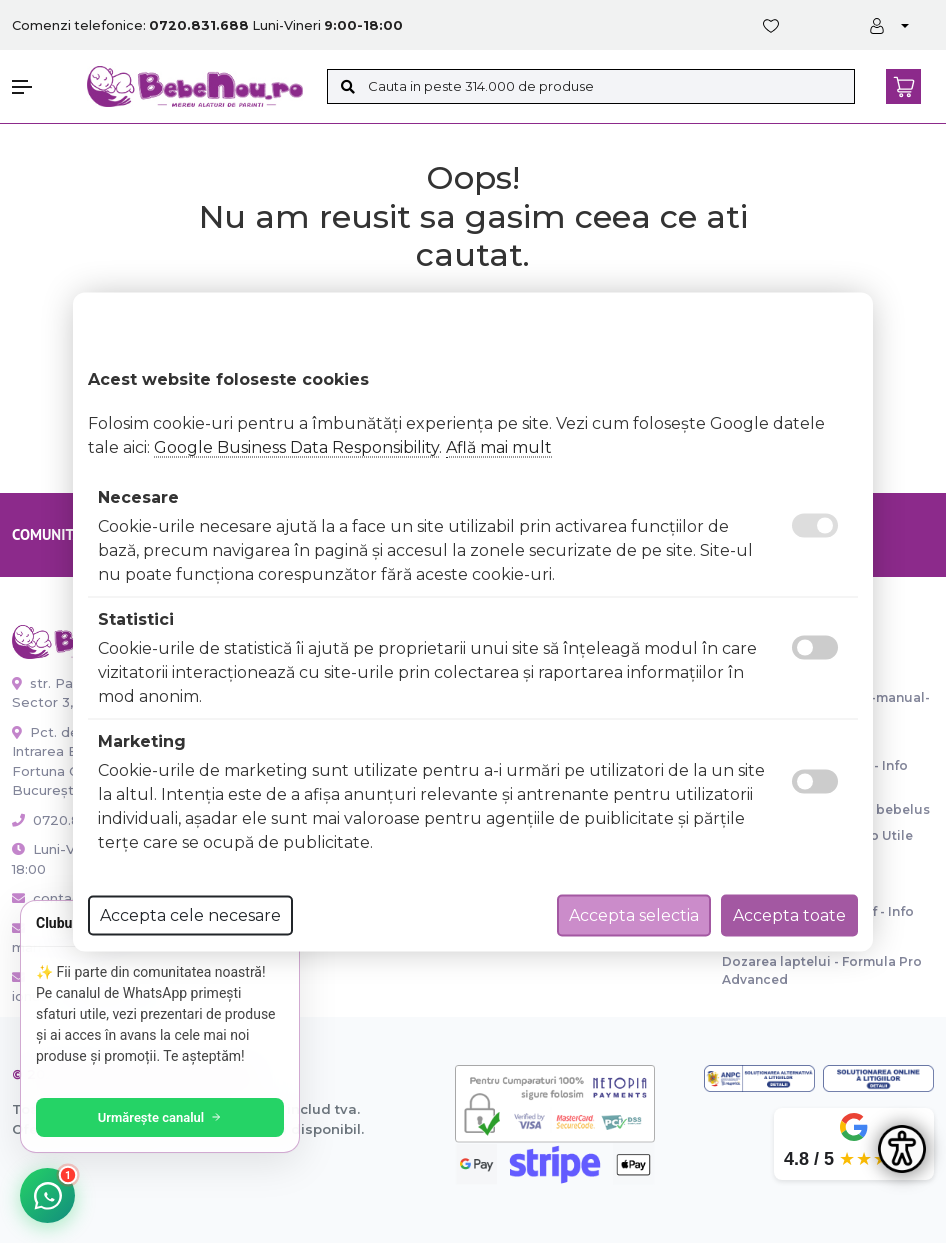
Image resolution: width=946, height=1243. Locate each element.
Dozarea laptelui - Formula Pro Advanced (822, 970)
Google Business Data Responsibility (296, 446)
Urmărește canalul (160, 1117)
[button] (39, 87)
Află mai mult (499, 446)
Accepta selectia (634, 914)
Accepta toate (789, 914)
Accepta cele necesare (190, 914)
